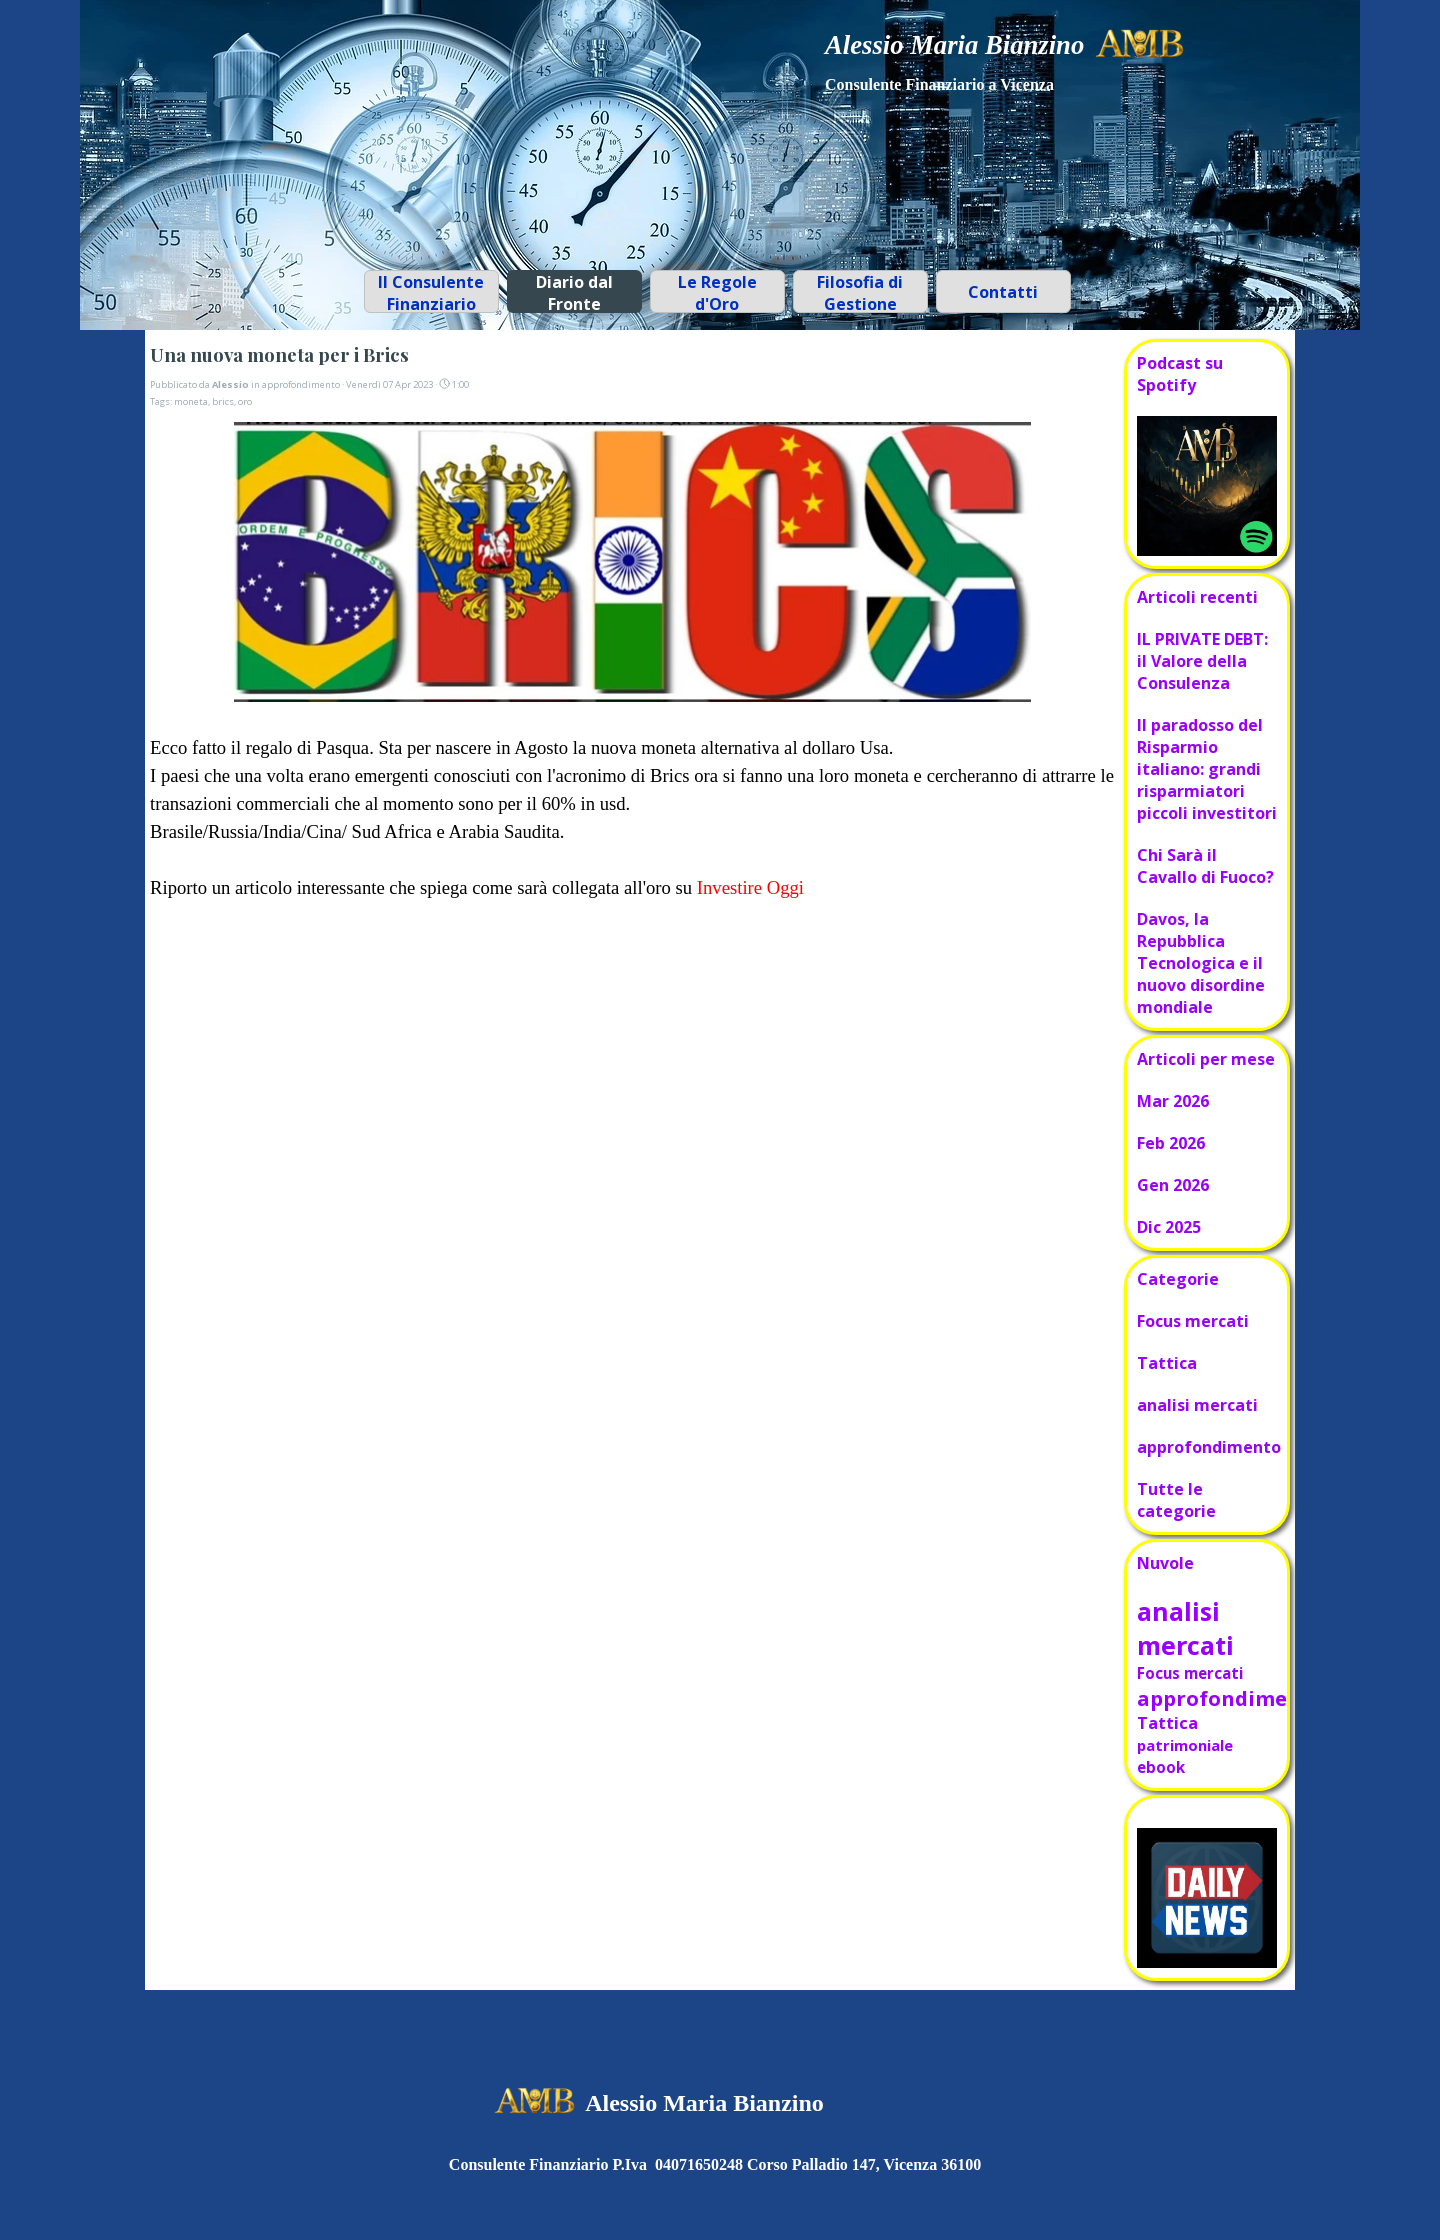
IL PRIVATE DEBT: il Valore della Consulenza (1202, 661)
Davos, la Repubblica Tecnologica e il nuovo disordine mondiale (1201, 963)
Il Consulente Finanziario (431, 293)
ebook (1161, 1767)
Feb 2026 (1171, 1143)
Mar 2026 (1173, 1101)
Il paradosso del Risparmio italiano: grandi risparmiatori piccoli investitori (1207, 769)
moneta (191, 401)
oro (245, 401)
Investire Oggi (748, 887)
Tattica (1167, 1363)
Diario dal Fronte (574, 293)
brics (223, 401)
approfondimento (1209, 1447)
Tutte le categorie (1176, 1500)
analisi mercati (1197, 1405)
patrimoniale (1185, 1745)
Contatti (1003, 292)
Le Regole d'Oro (717, 293)
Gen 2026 (1173, 1185)
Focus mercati (1193, 1321)
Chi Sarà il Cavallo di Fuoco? (1205, 866)
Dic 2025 (1169, 1227)
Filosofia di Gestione (860, 293)
